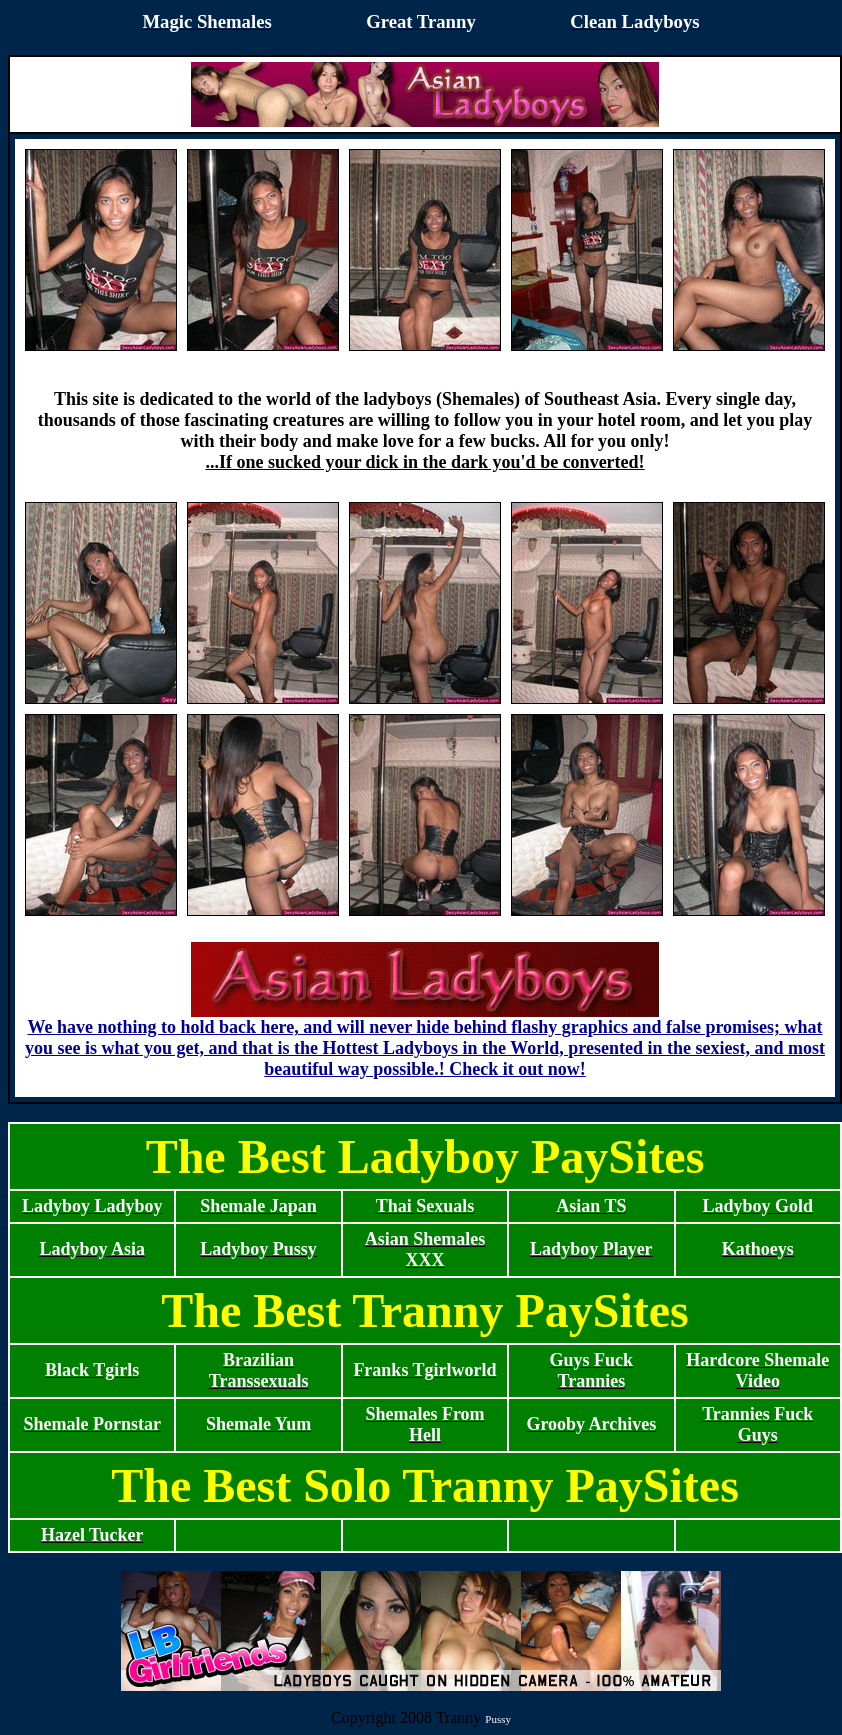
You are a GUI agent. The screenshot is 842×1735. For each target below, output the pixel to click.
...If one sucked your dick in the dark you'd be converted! (424, 462)
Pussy (498, 1719)
